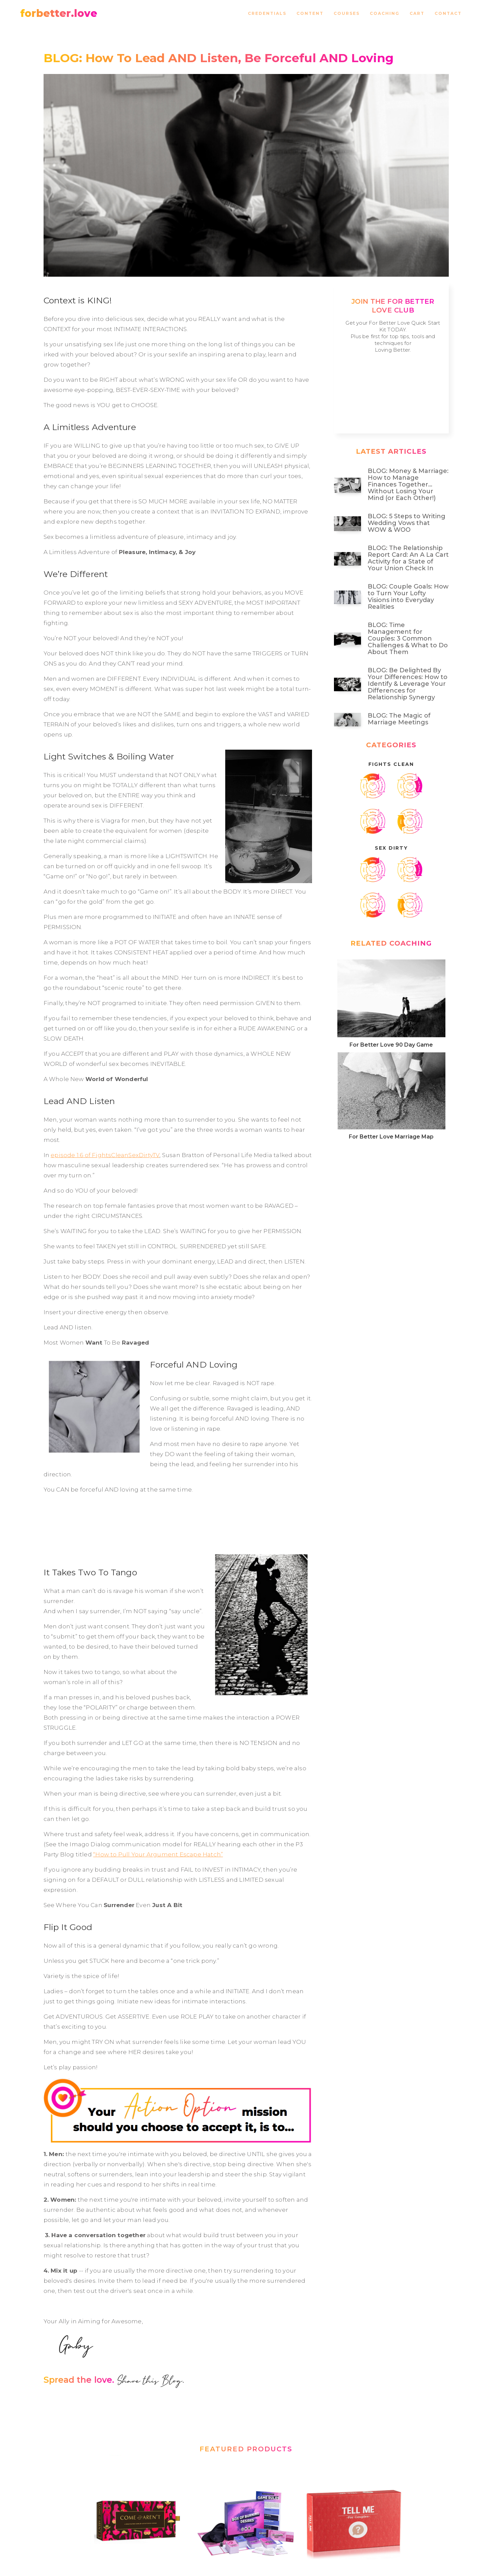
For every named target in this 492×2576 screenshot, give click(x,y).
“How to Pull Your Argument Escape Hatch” (158, 1854)
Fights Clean (391, 764)
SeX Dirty (391, 848)
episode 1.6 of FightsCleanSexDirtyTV (105, 1155)
